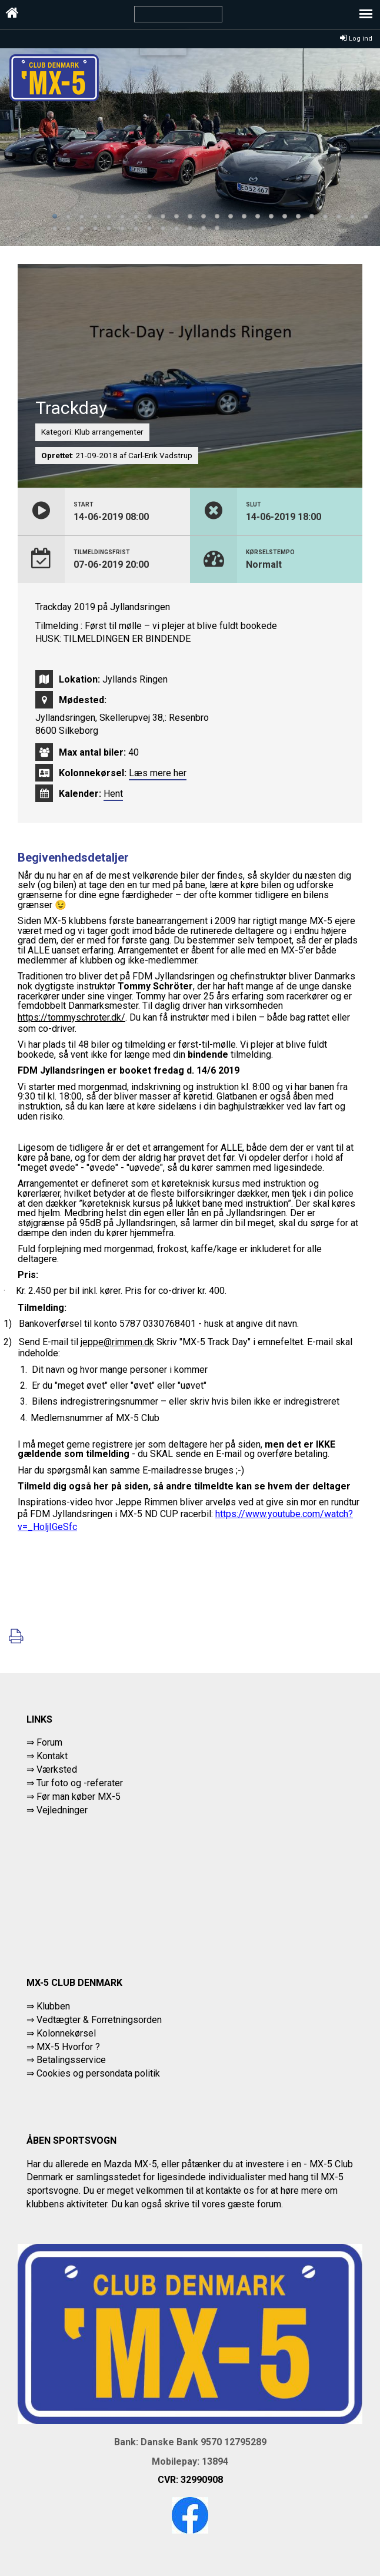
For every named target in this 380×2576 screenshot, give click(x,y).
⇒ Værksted (51, 1769)
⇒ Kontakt (47, 1756)
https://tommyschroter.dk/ (71, 1017)
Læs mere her (157, 773)
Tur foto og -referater (79, 1783)
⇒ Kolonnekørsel (61, 2033)
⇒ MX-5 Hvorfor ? (63, 2046)
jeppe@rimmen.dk (117, 1341)
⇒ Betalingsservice (66, 2059)
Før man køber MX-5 (78, 1796)
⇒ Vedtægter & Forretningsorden (94, 2019)
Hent (113, 793)
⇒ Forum (44, 1742)
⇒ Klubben (48, 2006)
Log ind (356, 38)
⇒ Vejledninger (57, 1810)
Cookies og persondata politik (98, 2073)
